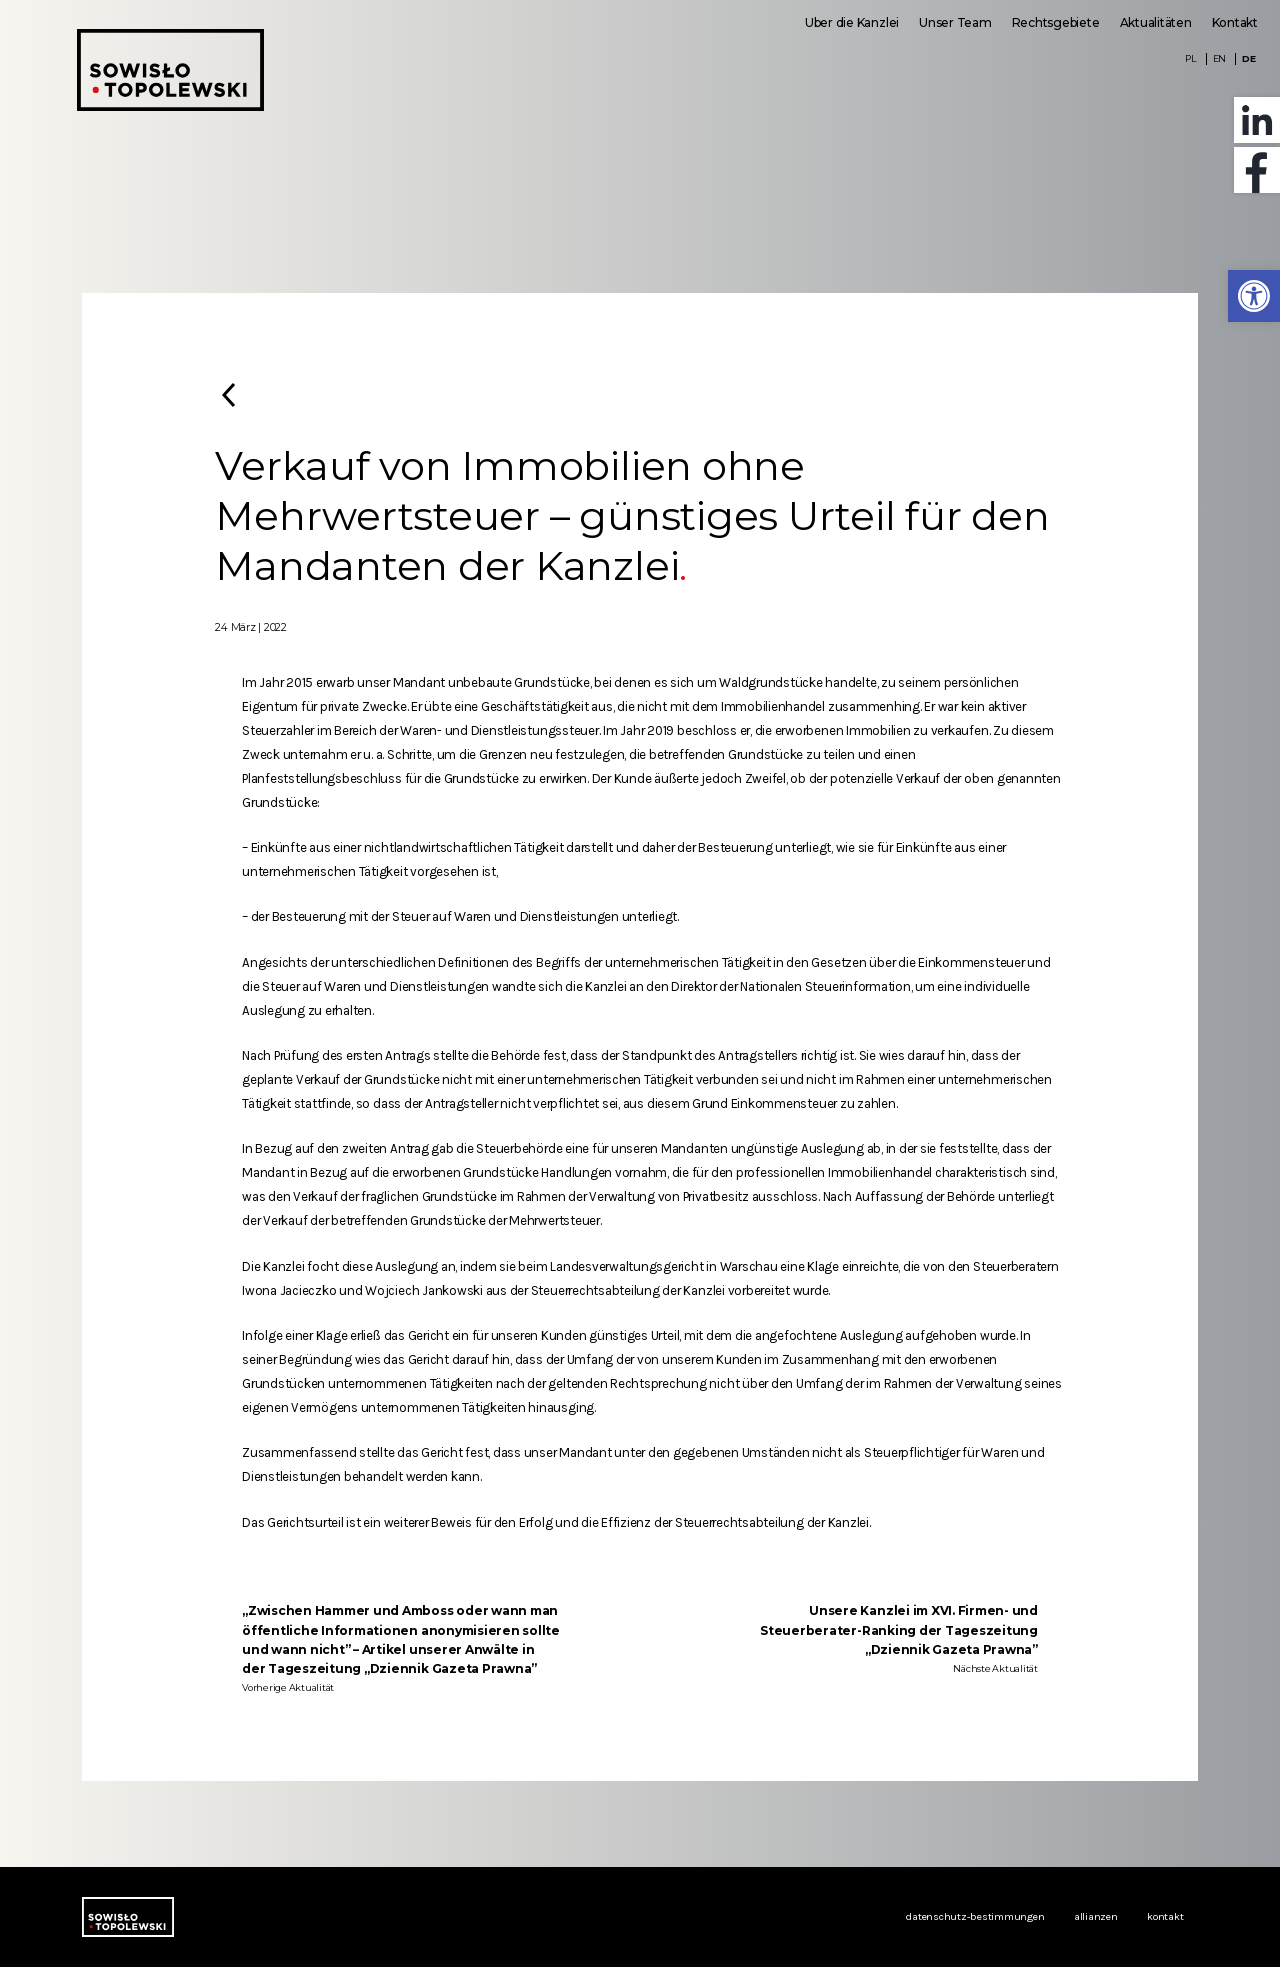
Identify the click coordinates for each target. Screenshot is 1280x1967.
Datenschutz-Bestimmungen (974, 1916)
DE (1249, 58)
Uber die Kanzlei (852, 22)
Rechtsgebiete (1056, 22)
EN (1220, 58)
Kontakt (1235, 22)
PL (1191, 58)
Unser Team (955, 22)
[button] (1254, 296)
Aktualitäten (1156, 22)
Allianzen (1096, 1916)
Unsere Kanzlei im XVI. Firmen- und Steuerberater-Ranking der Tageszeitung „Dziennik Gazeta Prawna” (899, 1629)
